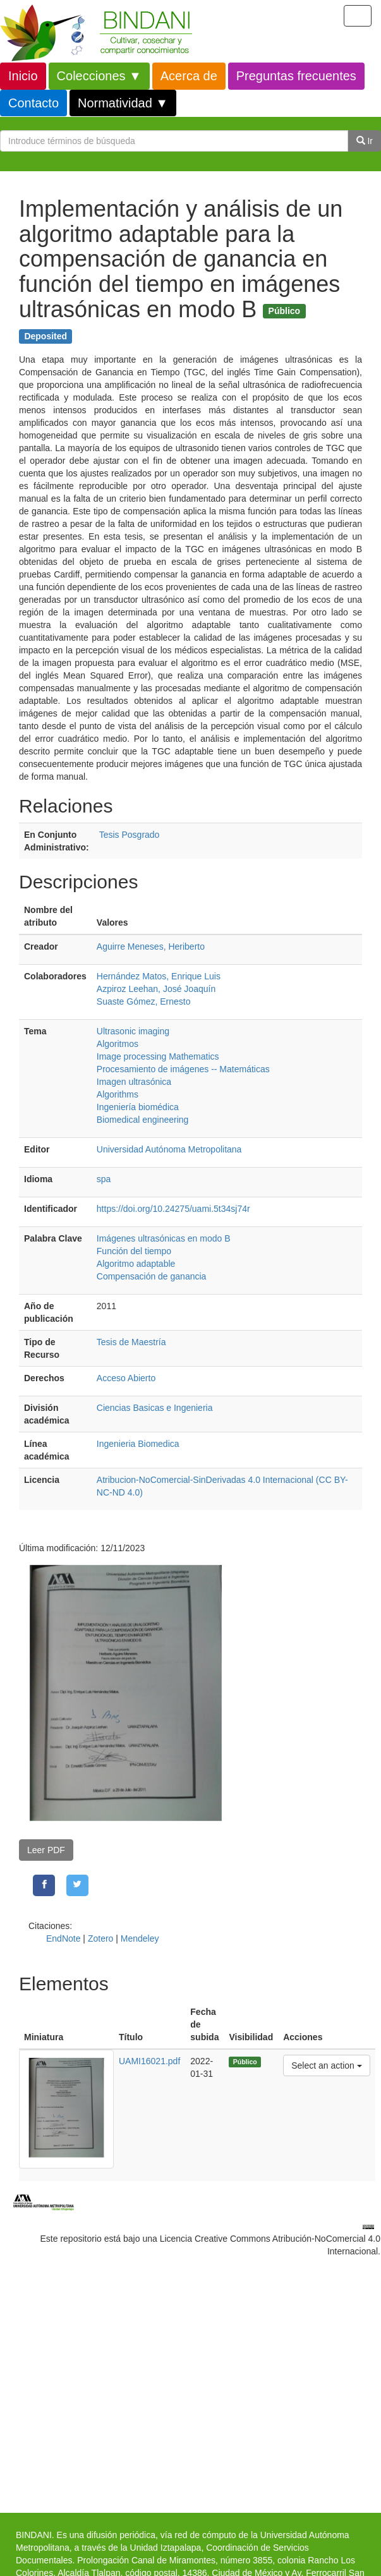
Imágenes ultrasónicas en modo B (164, 1238)
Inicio (23, 76)
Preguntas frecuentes (296, 76)
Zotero (100, 1938)
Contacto (33, 103)
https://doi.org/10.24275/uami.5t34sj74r (173, 1209)
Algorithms (117, 1094)
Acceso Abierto (126, 1378)
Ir (364, 141)
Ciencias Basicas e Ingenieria (155, 1408)
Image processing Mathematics (158, 1056)
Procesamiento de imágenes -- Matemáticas (183, 1069)
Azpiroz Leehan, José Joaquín (156, 989)
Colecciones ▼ (99, 76)
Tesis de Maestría (131, 1342)
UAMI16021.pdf (149, 2061)
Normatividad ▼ (123, 103)
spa (104, 1179)
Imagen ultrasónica (134, 1082)
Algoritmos (117, 1044)
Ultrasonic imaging (133, 1031)
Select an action (326, 2065)
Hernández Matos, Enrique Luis (159, 976)
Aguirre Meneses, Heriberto (151, 946)
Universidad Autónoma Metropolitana (169, 1149)
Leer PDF (46, 1850)
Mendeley (140, 1938)
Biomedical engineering (143, 1120)
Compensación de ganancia (152, 1276)
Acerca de (188, 76)
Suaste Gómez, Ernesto (144, 1001)
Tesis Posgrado (129, 835)
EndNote (63, 1938)
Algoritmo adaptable (136, 1264)
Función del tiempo (134, 1251)
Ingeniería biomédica (138, 1107)
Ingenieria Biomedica (138, 1444)
